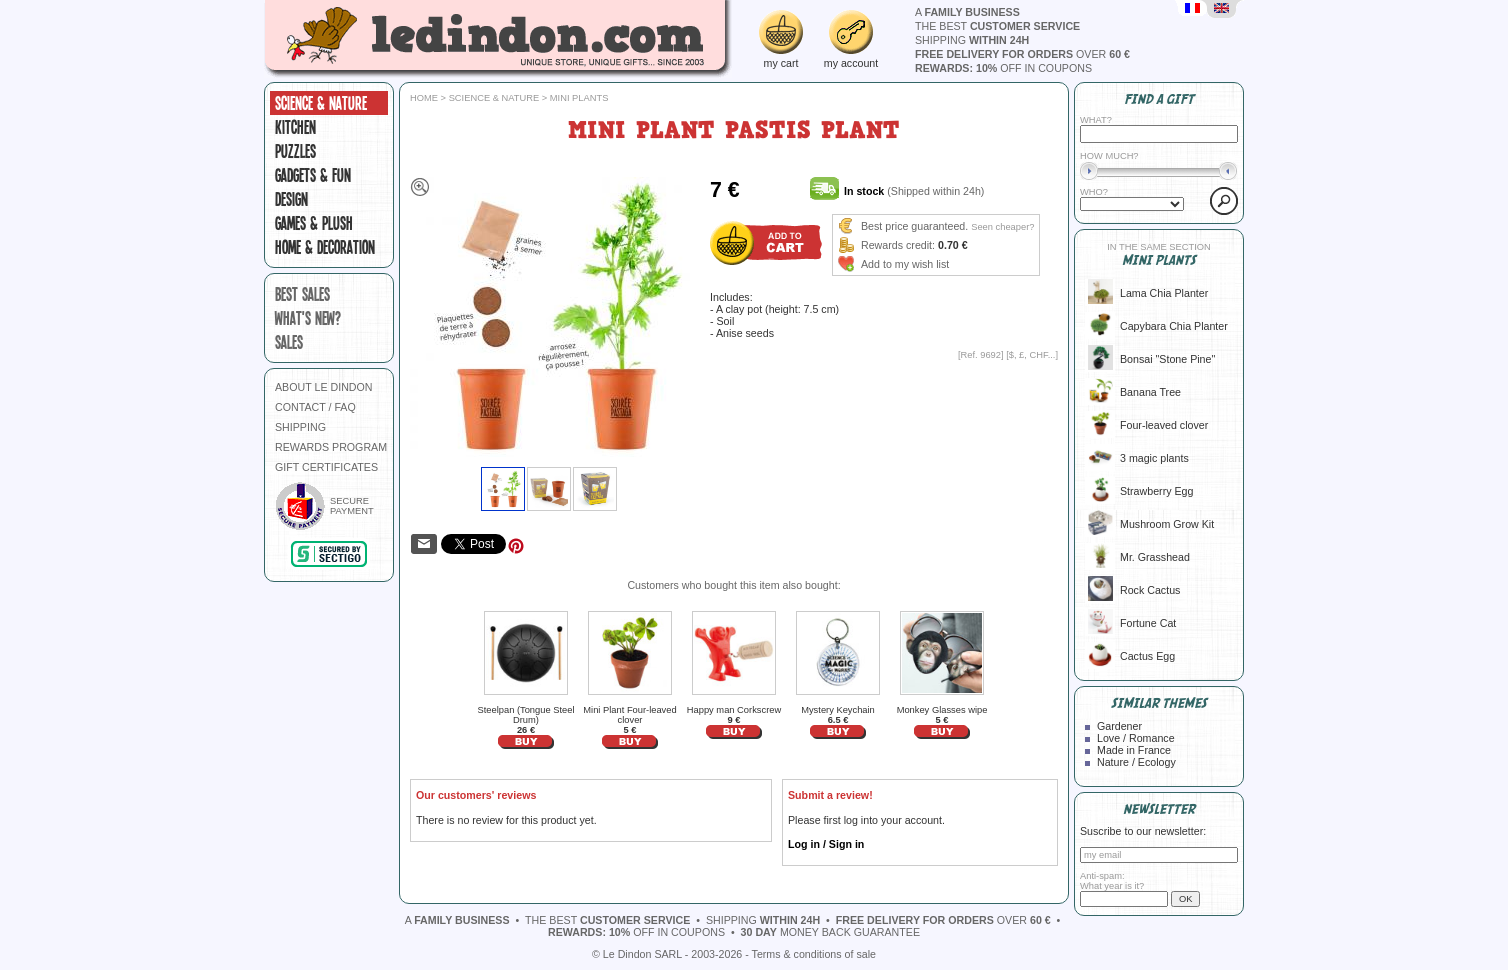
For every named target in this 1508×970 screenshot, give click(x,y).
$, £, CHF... (1032, 355)
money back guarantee (830, 932)
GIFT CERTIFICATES (326, 467)
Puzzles (295, 151)
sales (289, 342)
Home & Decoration (325, 247)
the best (997, 26)
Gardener (1119, 726)
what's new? (308, 318)
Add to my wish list (905, 264)
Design (291, 199)
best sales (302, 294)
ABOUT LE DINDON (324, 387)
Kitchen (295, 127)
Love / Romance (1136, 738)
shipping (972, 40)
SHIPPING (300, 427)
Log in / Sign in (826, 844)
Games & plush (314, 223)
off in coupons (1003, 68)
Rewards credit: (898, 245)
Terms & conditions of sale (814, 954)
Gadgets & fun (313, 175)
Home (424, 98)
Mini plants (579, 98)
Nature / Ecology (1136, 762)
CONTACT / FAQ (315, 407)
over (1022, 54)
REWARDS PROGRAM (331, 447)
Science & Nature (321, 103)
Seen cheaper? (1002, 227)
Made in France (1134, 750)
